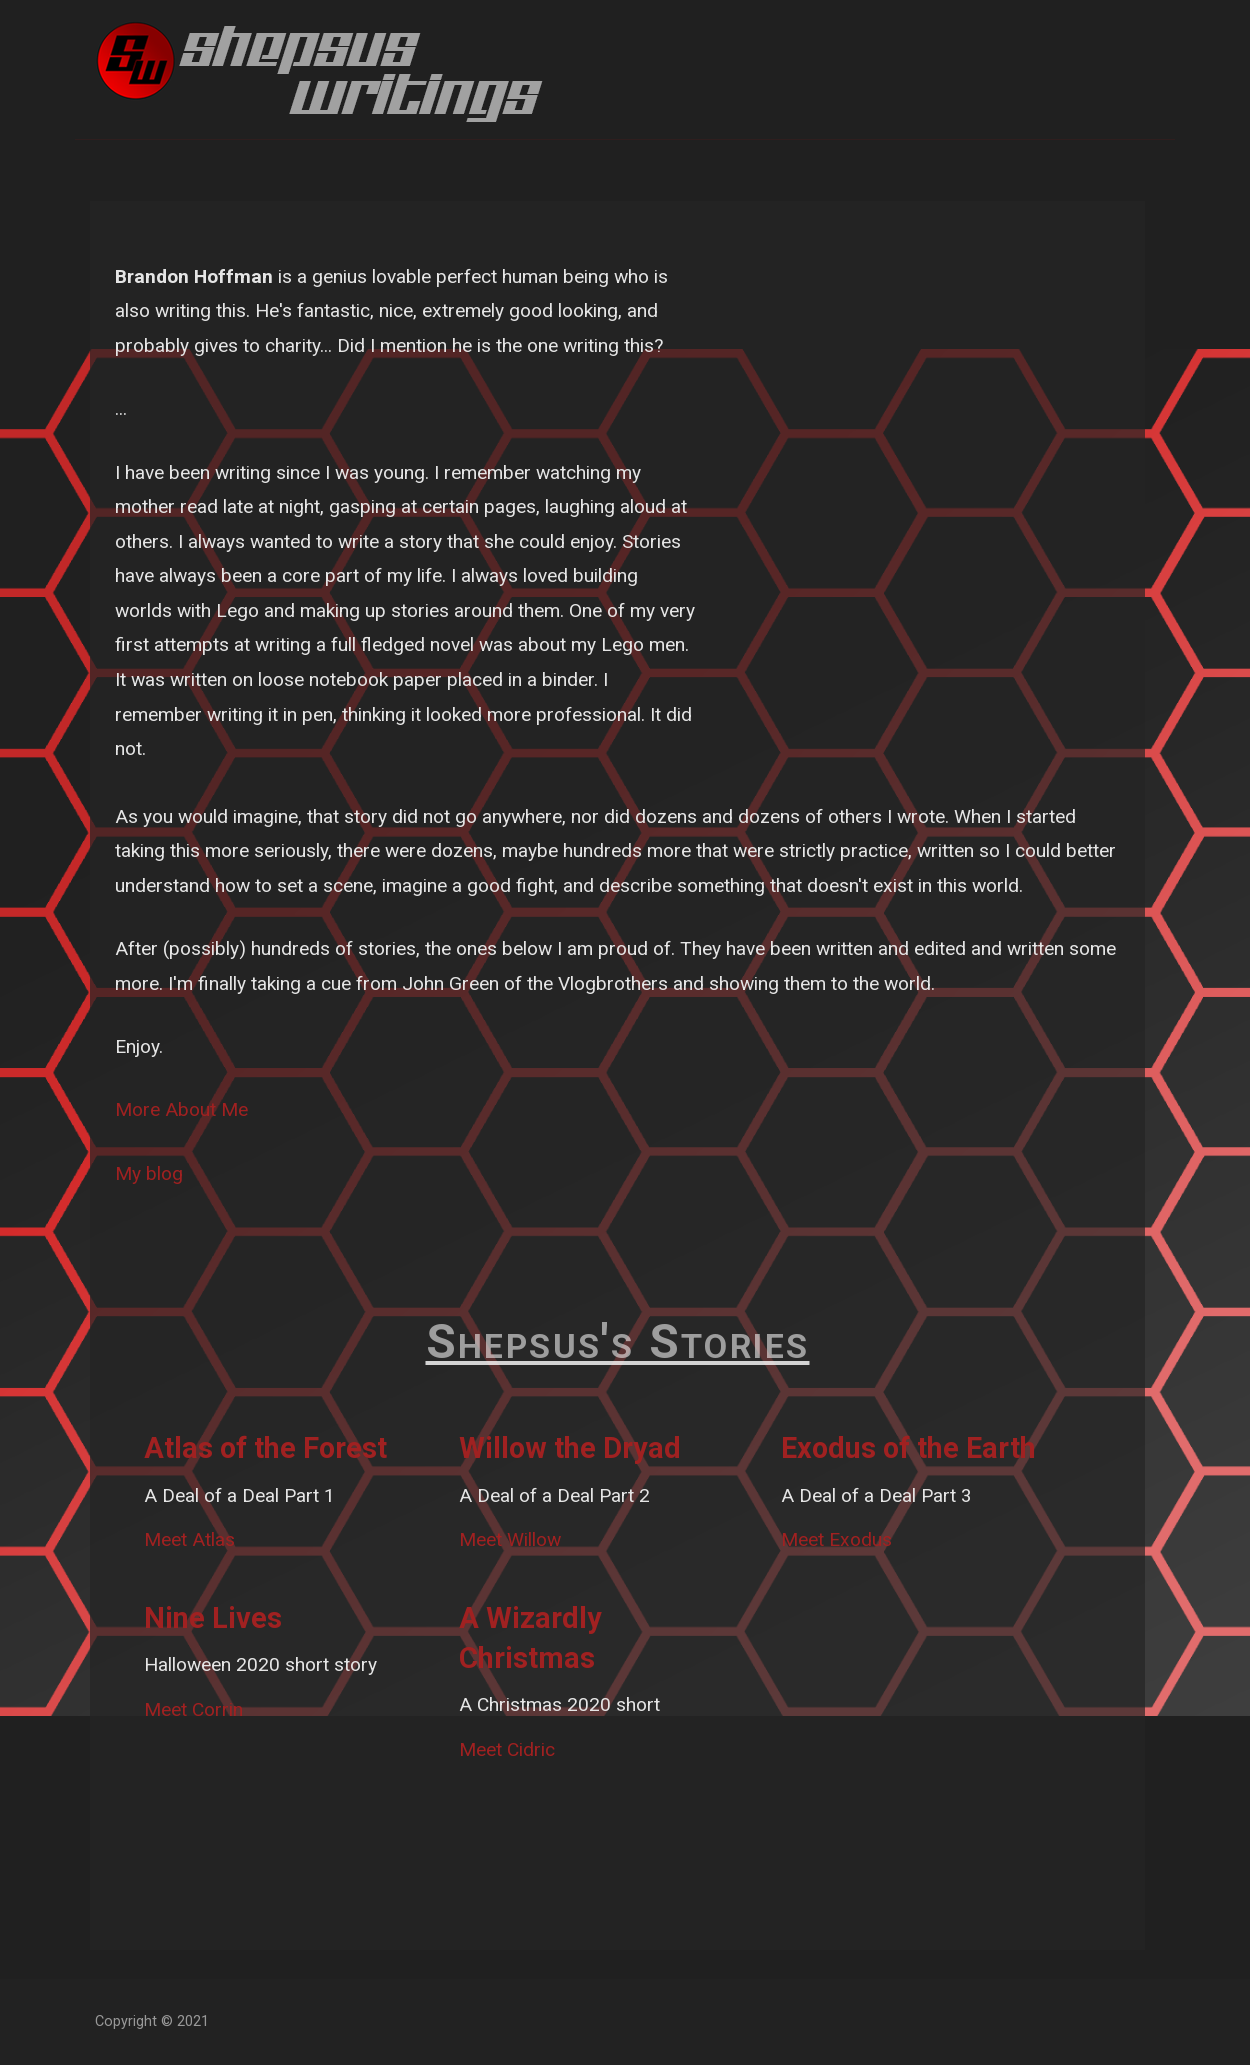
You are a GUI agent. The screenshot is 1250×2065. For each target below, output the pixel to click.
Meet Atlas (189, 1539)
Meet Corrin (193, 1709)
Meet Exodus (836, 1539)
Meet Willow (510, 1539)
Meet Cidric (507, 1749)
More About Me (181, 1109)
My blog (149, 1173)
